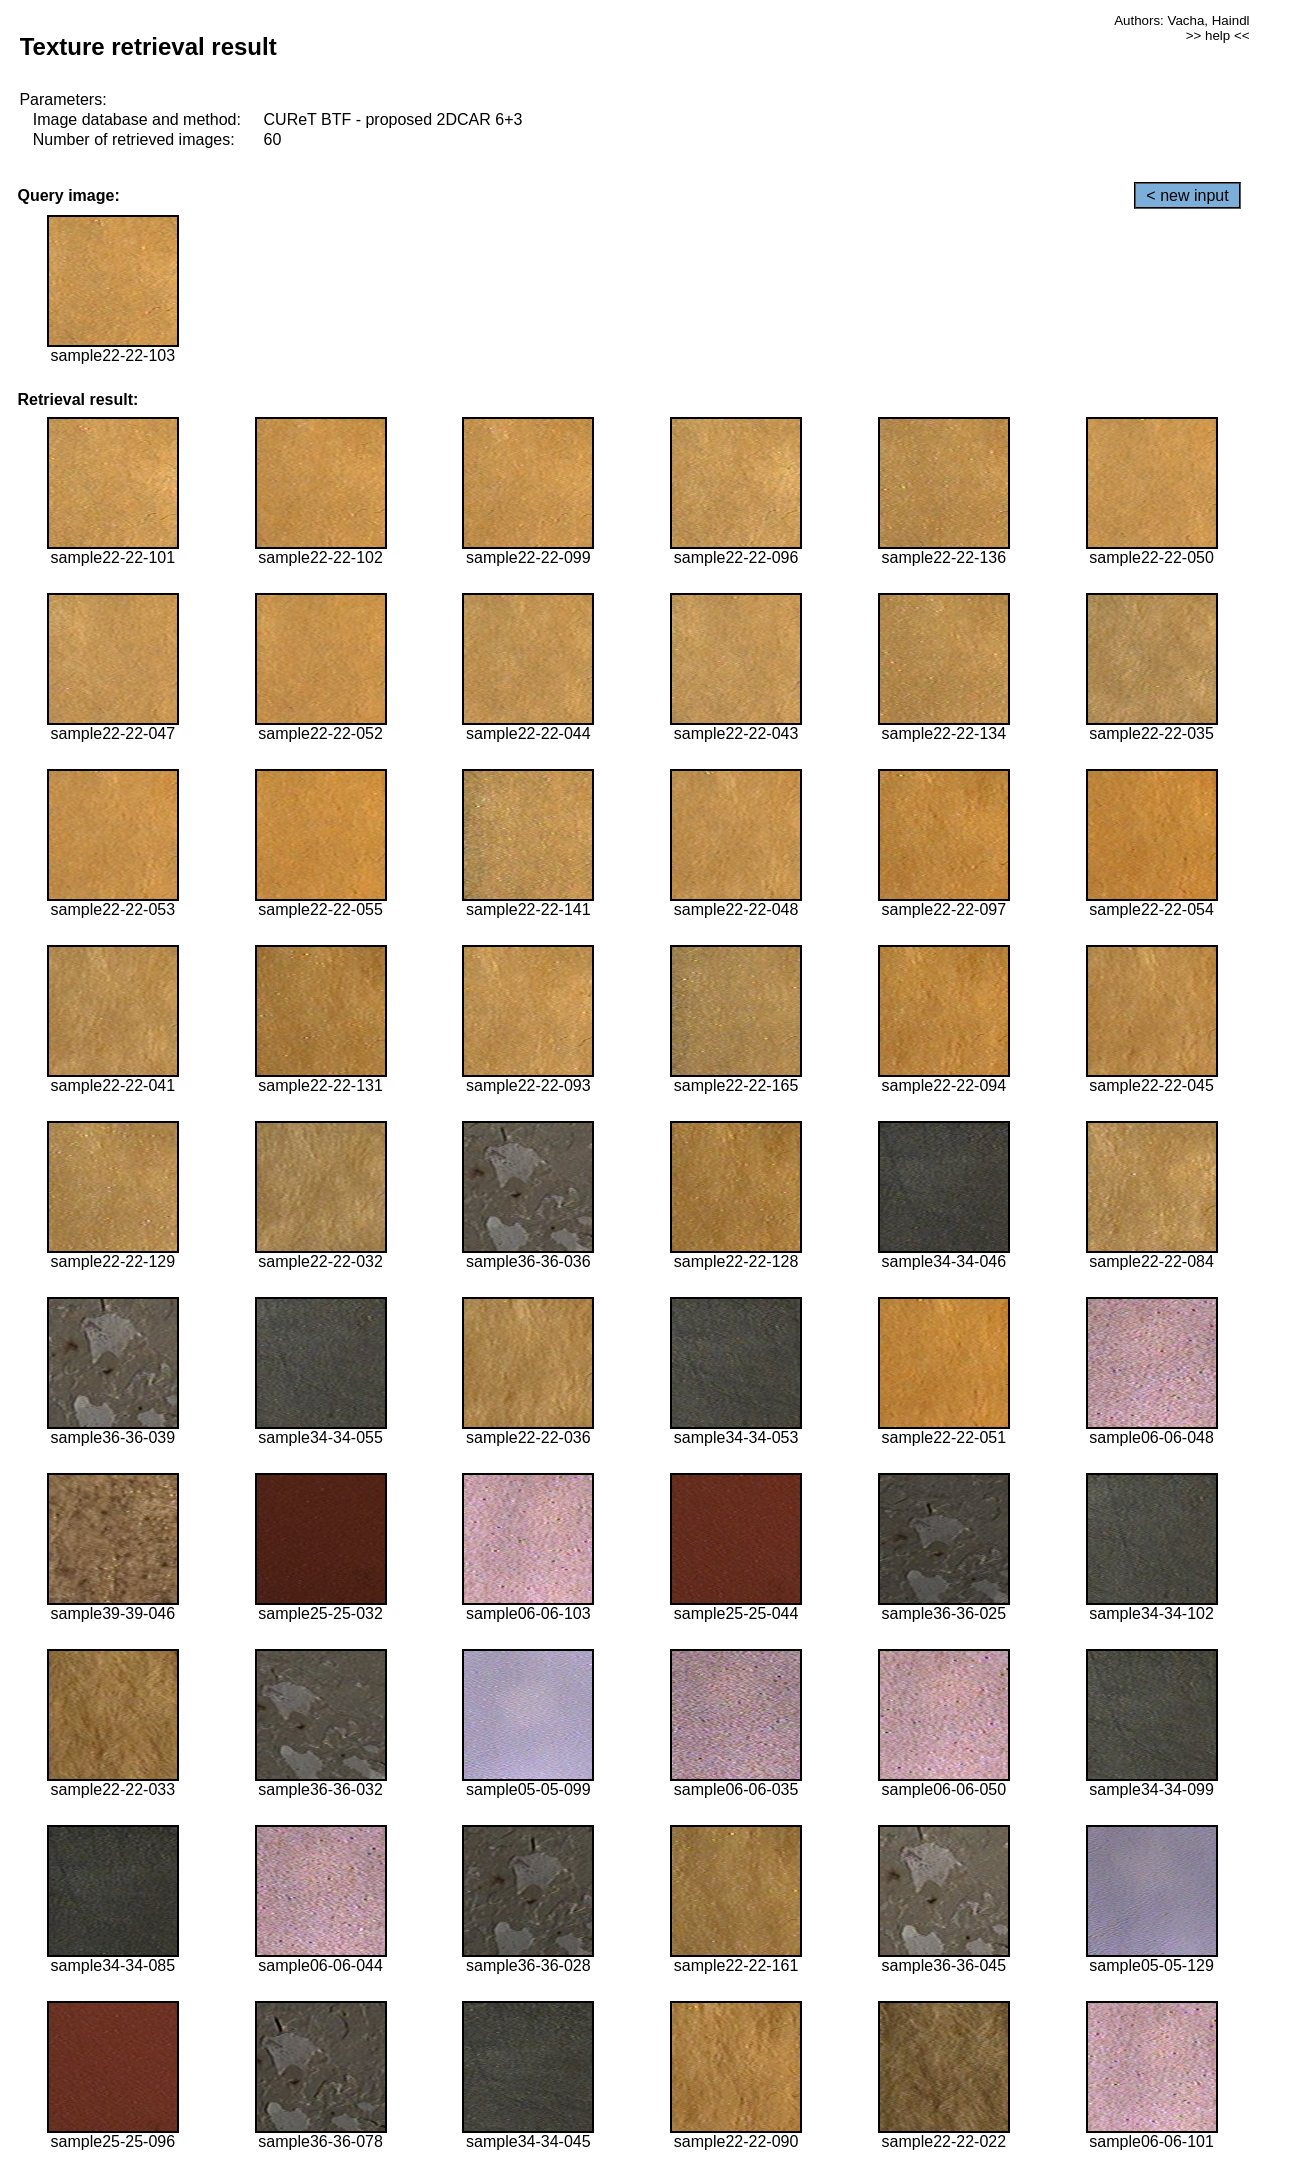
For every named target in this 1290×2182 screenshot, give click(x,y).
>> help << (1218, 35)
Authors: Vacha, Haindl (1181, 20)
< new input (1187, 195)
